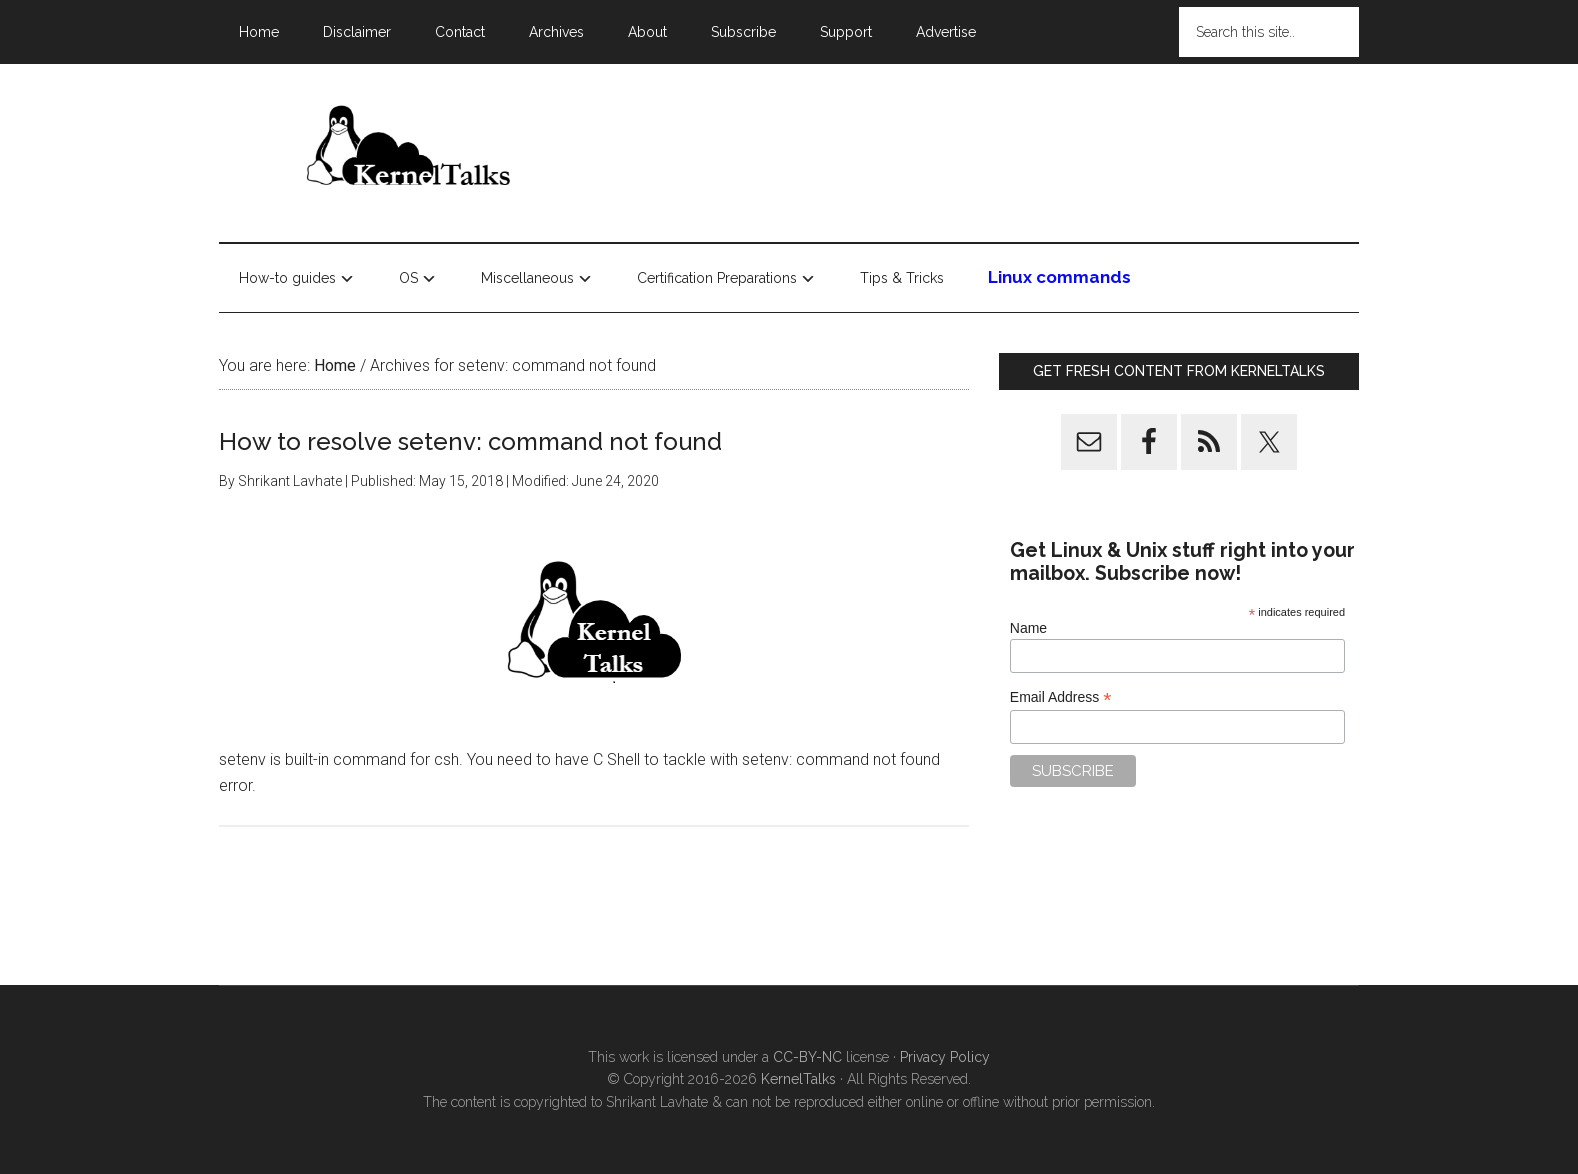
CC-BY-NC (807, 1057)
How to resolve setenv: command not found (470, 441)
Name (1028, 628)
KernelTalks (798, 1079)
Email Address (1061, 697)
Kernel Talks (409, 149)
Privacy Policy (945, 1057)
